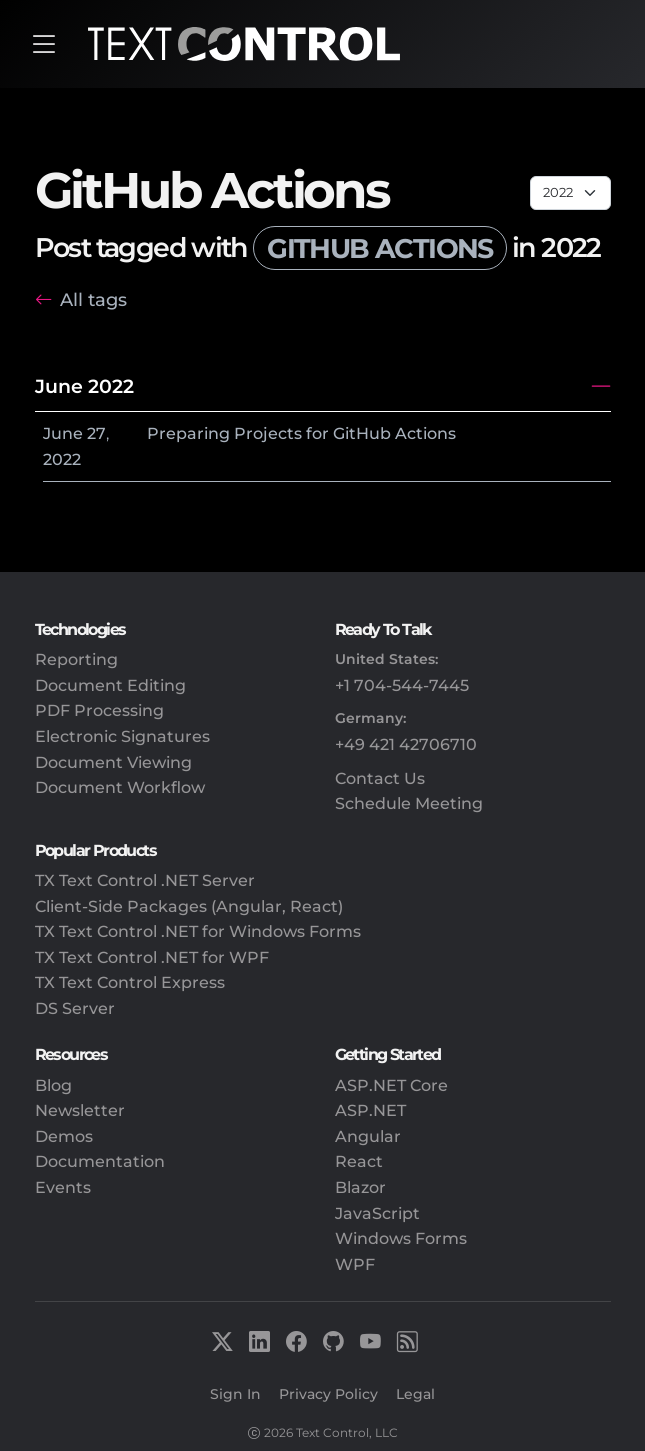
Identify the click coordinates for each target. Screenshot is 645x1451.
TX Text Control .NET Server (145, 880)
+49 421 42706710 (406, 744)
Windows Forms (401, 1238)
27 (96, 433)
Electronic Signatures (122, 736)
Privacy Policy (328, 1394)
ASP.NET (370, 1110)
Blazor (360, 1187)
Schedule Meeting (409, 803)
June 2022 (84, 386)
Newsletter (80, 1110)
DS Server (75, 1008)
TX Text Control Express (130, 982)
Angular (368, 1136)
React (359, 1161)
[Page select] (570, 193)
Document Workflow (120, 787)
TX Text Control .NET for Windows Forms (198, 931)
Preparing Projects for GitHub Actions (301, 433)
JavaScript (377, 1213)
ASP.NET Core (391, 1085)
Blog (53, 1085)
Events (63, 1187)
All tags (93, 299)
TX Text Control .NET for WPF (152, 957)
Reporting (76, 659)
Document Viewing (113, 762)
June (63, 433)
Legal (415, 1394)
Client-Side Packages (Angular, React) (189, 906)
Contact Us (380, 778)
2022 (62, 459)
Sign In (235, 1394)
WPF (355, 1264)
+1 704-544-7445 (402, 685)
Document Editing (110, 685)
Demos (64, 1136)
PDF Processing (99, 710)
